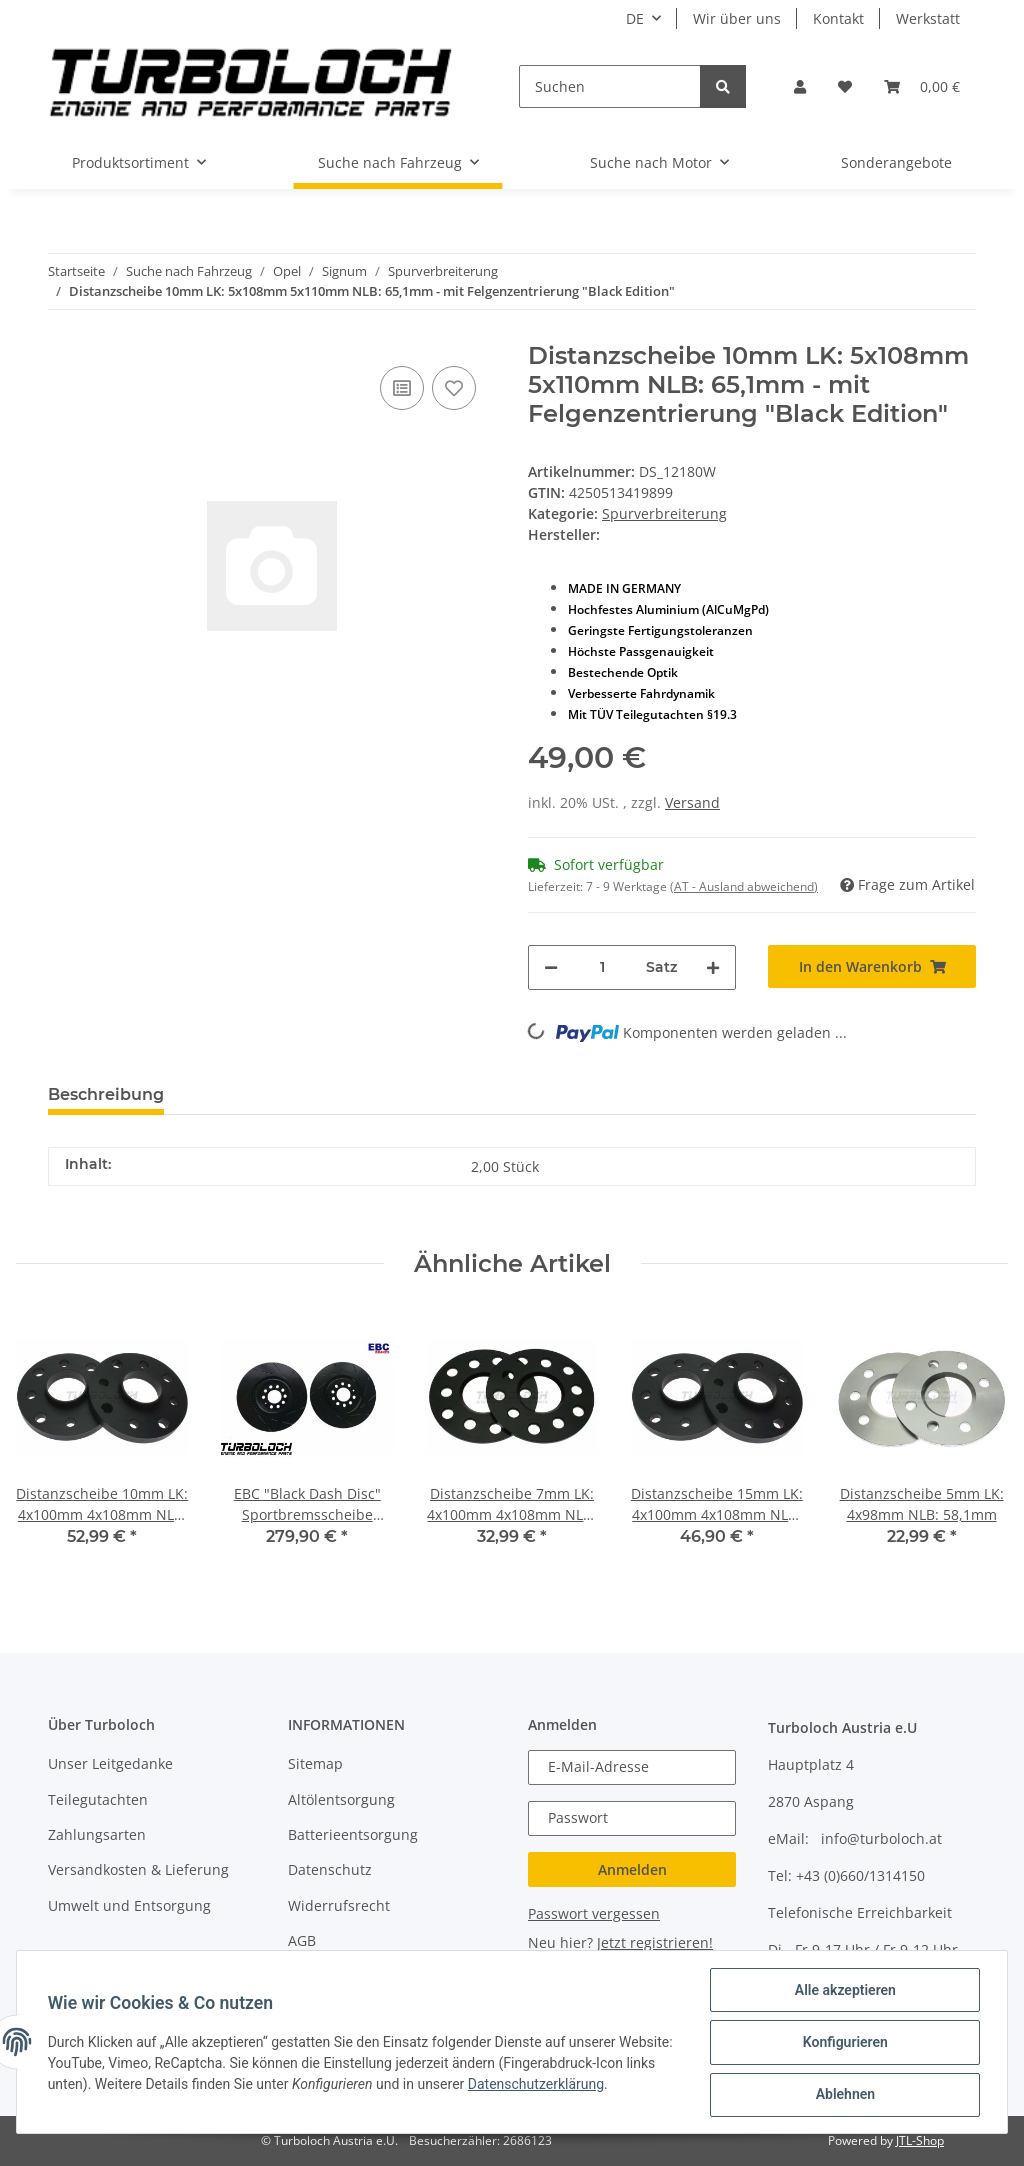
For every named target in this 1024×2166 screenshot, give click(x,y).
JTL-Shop (920, 2140)
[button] (800, 86)
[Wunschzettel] (845, 86)
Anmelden (632, 1869)
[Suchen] (610, 86)
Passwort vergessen (594, 1913)
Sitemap (315, 1763)
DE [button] (635, 18)
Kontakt (838, 18)
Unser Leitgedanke (110, 1763)
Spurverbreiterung (664, 513)
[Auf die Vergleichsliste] (402, 388)
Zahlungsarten (97, 1834)
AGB (302, 1940)
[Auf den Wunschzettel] (454, 388)
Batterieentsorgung (353, 1834)
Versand (692, 802)
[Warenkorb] (922, 86)
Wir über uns (737, 18)
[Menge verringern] (551, 967)
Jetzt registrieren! (655, 1942)
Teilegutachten (98, 1799)
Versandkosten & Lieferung (138, 1869)
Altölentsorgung (341, 1799)
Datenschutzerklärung (600, 2085)
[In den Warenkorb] (872, 966)
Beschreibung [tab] (106, 1094)
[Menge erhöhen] (713, 967)
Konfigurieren (843, 2043)
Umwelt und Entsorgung (129, 1905)
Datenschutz (330, 1869)
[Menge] (602, 967)
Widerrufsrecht (339, 1905)
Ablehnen (843, 2095)
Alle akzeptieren (843, 1991)
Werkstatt (928, 18)
